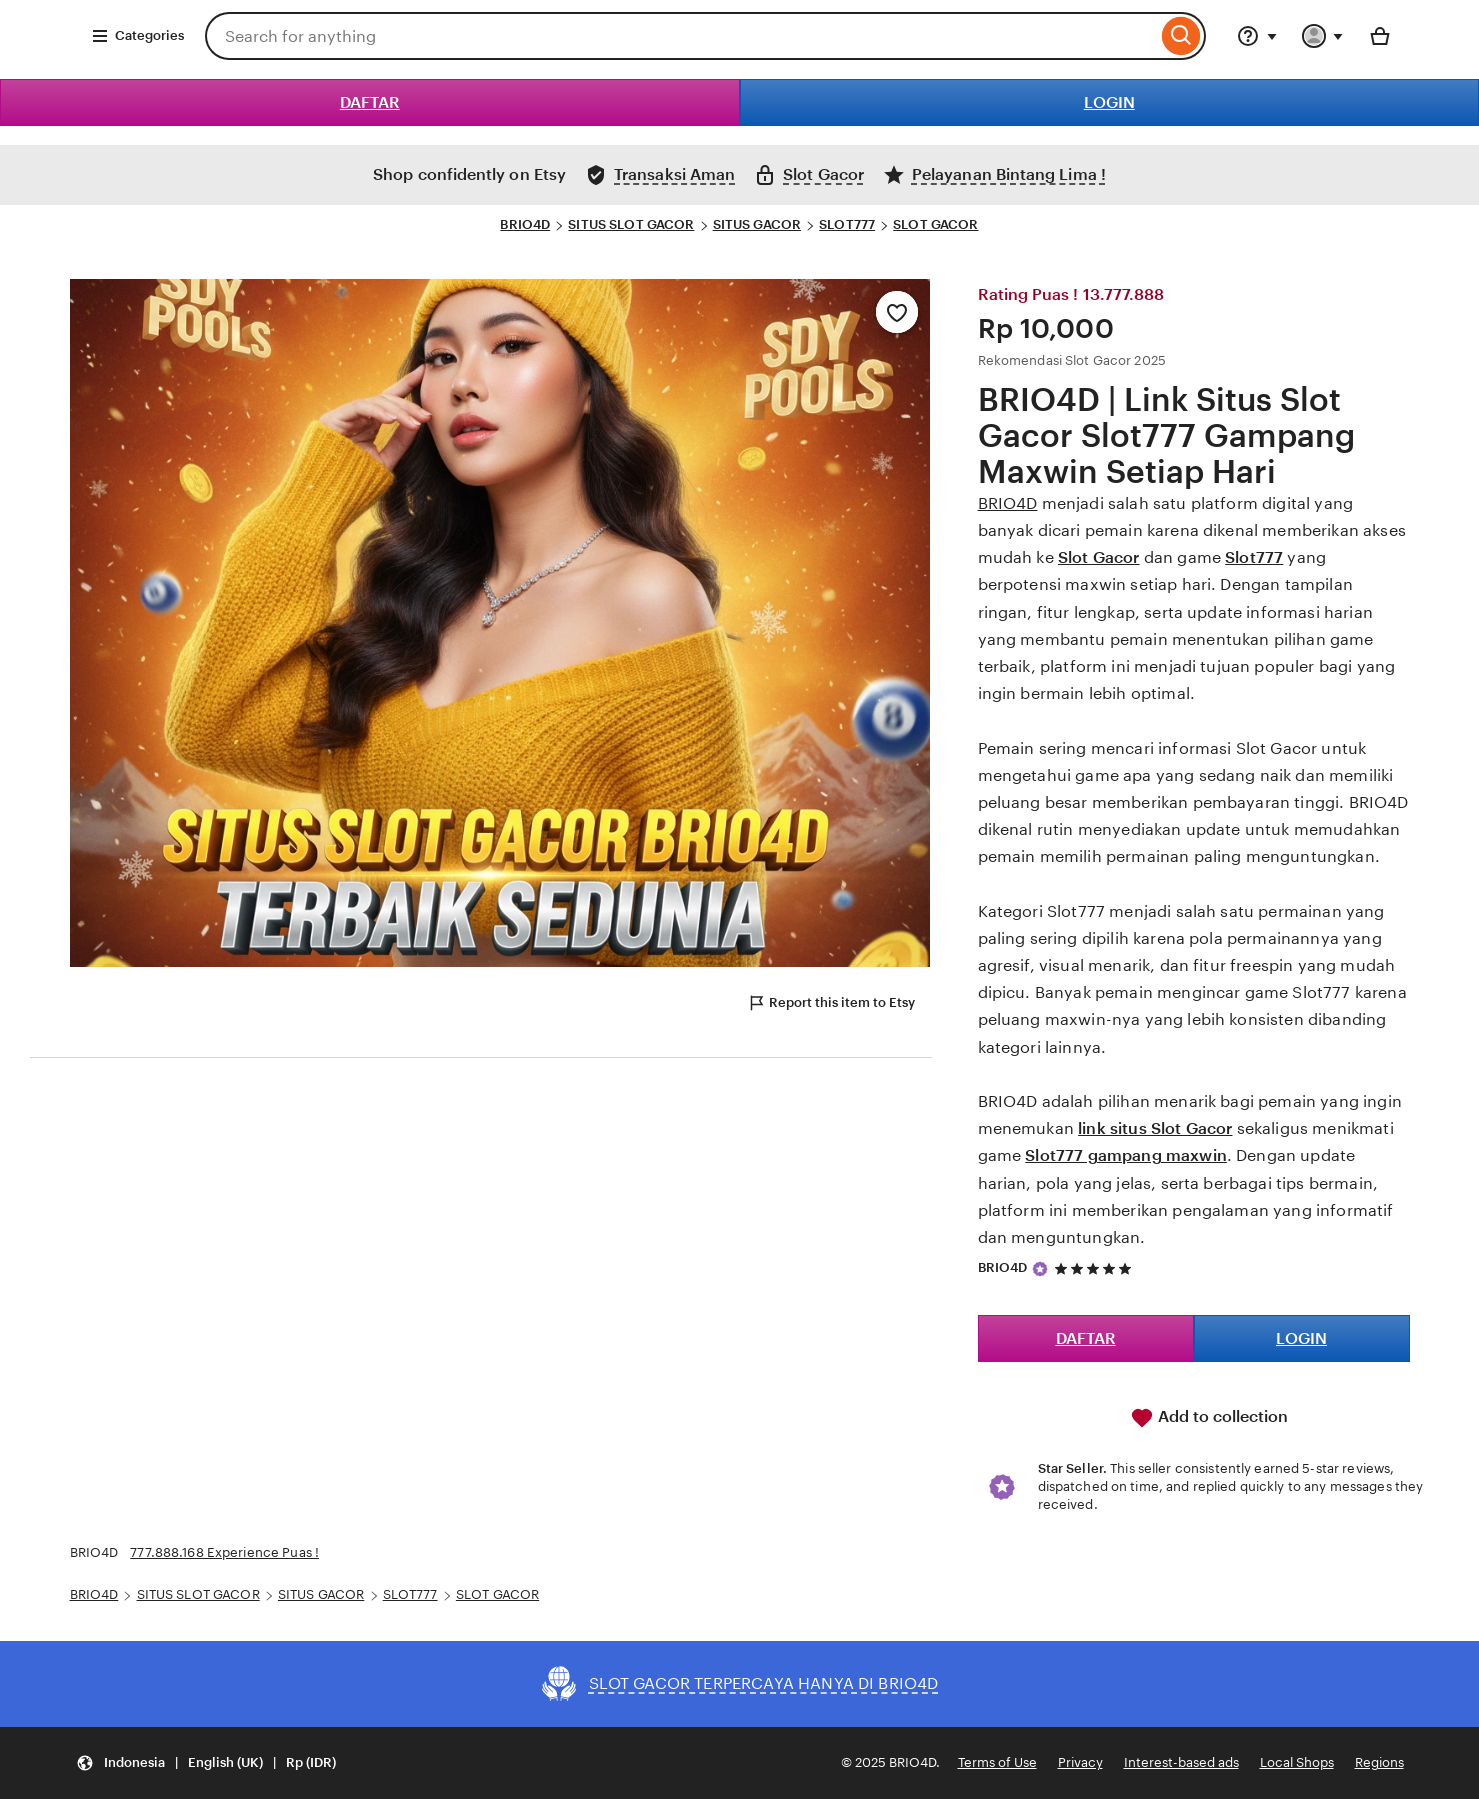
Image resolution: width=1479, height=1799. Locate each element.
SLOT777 (847, 224)
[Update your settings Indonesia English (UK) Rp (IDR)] (206, 1763)
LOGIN (1109, 102)
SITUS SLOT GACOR (631, 224)
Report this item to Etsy (831, 1003)
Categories (137, 36)
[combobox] (681, 36)
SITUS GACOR (757, 224)
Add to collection (1209, 1418)
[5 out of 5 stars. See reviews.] (1096, 1268)
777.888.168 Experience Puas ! (224, 1552)
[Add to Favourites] (897, 312)
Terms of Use (997, 1762)
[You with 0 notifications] (1323, 36)
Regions (1379, 1762)
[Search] (1181, 36)
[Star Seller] (1040, 1269)
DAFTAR (370, 102)
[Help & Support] (1257, 36)
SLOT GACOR (935, 224)
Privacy (1080, 1762)
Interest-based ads (1181, 1762)
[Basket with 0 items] (1380, 36)
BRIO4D (525, 224)
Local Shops (1297, 1762)
